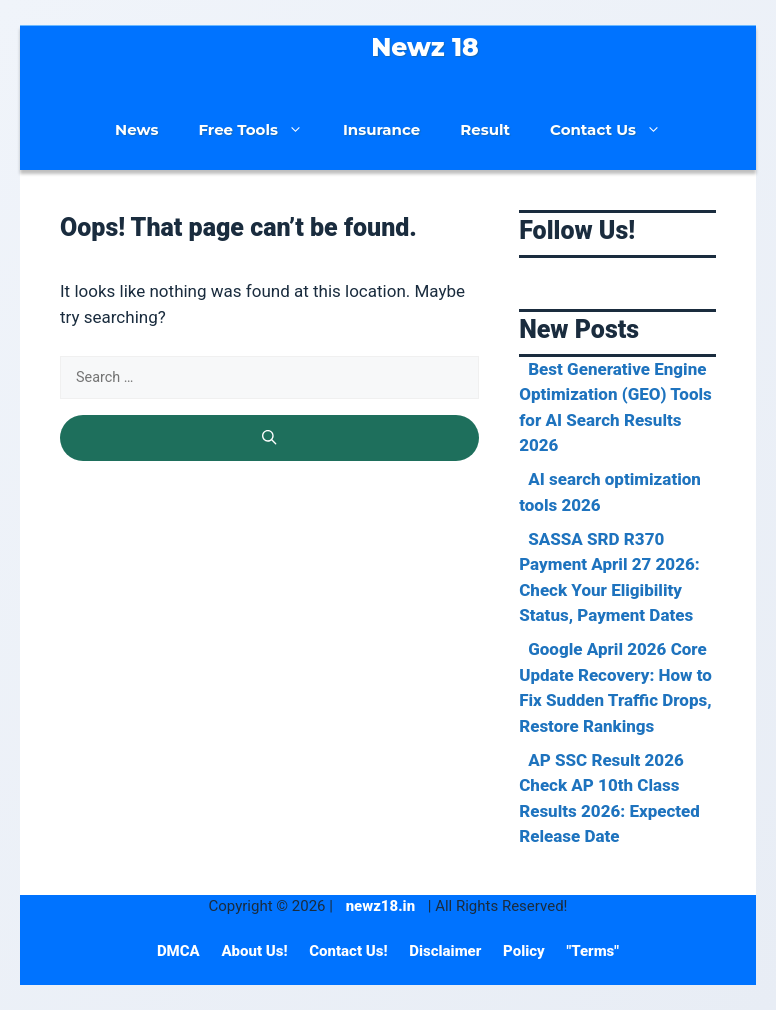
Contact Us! (350, 951)
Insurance (381, 129)
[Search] (269, 438)
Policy (525, 951)
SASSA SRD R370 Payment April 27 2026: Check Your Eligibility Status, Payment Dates (609, 577)
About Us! (256, 951)
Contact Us (615, 130)
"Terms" (592, 951)
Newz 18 (425, 47)
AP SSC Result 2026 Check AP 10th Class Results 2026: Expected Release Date (609, 798)
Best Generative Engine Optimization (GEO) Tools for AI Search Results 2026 (615, 407)
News (136, 129)
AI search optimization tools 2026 (610, 492)
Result (485, 129)
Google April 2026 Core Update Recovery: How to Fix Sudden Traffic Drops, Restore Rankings (615, 687)
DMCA (180, 951)
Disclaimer (447, 951)
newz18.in (380, 906)
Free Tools (260, 130)
